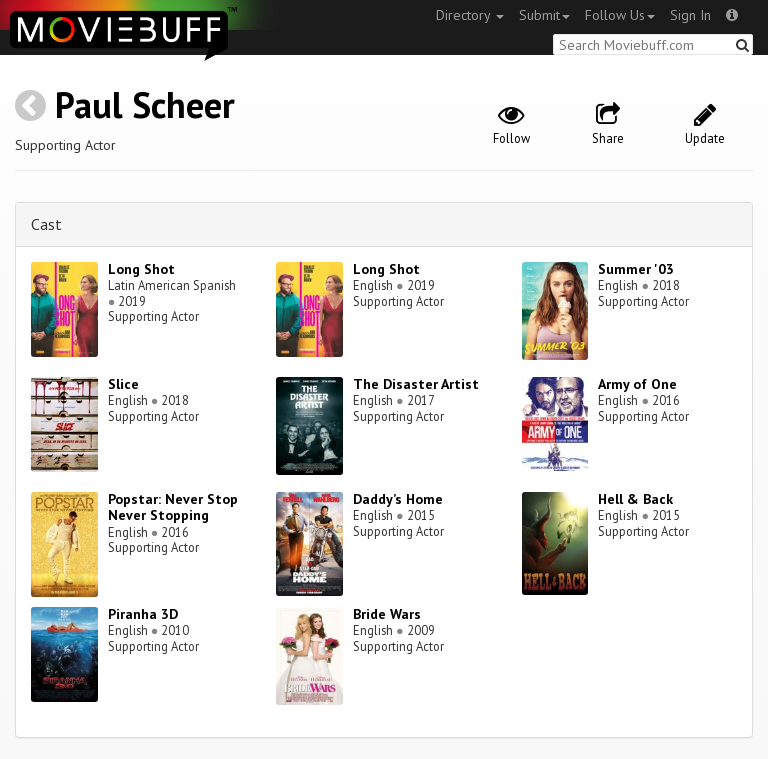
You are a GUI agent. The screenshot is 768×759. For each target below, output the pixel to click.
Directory (470, 15)
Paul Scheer (145, 104)
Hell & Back (635, 499)
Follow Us (620, 15)
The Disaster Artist (416, 384)
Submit (544, 15)
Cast (46, 224)
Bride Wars (387, 614)
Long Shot (141, 269)
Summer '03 (636, 269)
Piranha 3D (143, 614)
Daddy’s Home (398, 499)
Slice (123, 384)
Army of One (637, 384)
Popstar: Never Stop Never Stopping (173, 507)
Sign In (690, 15)
